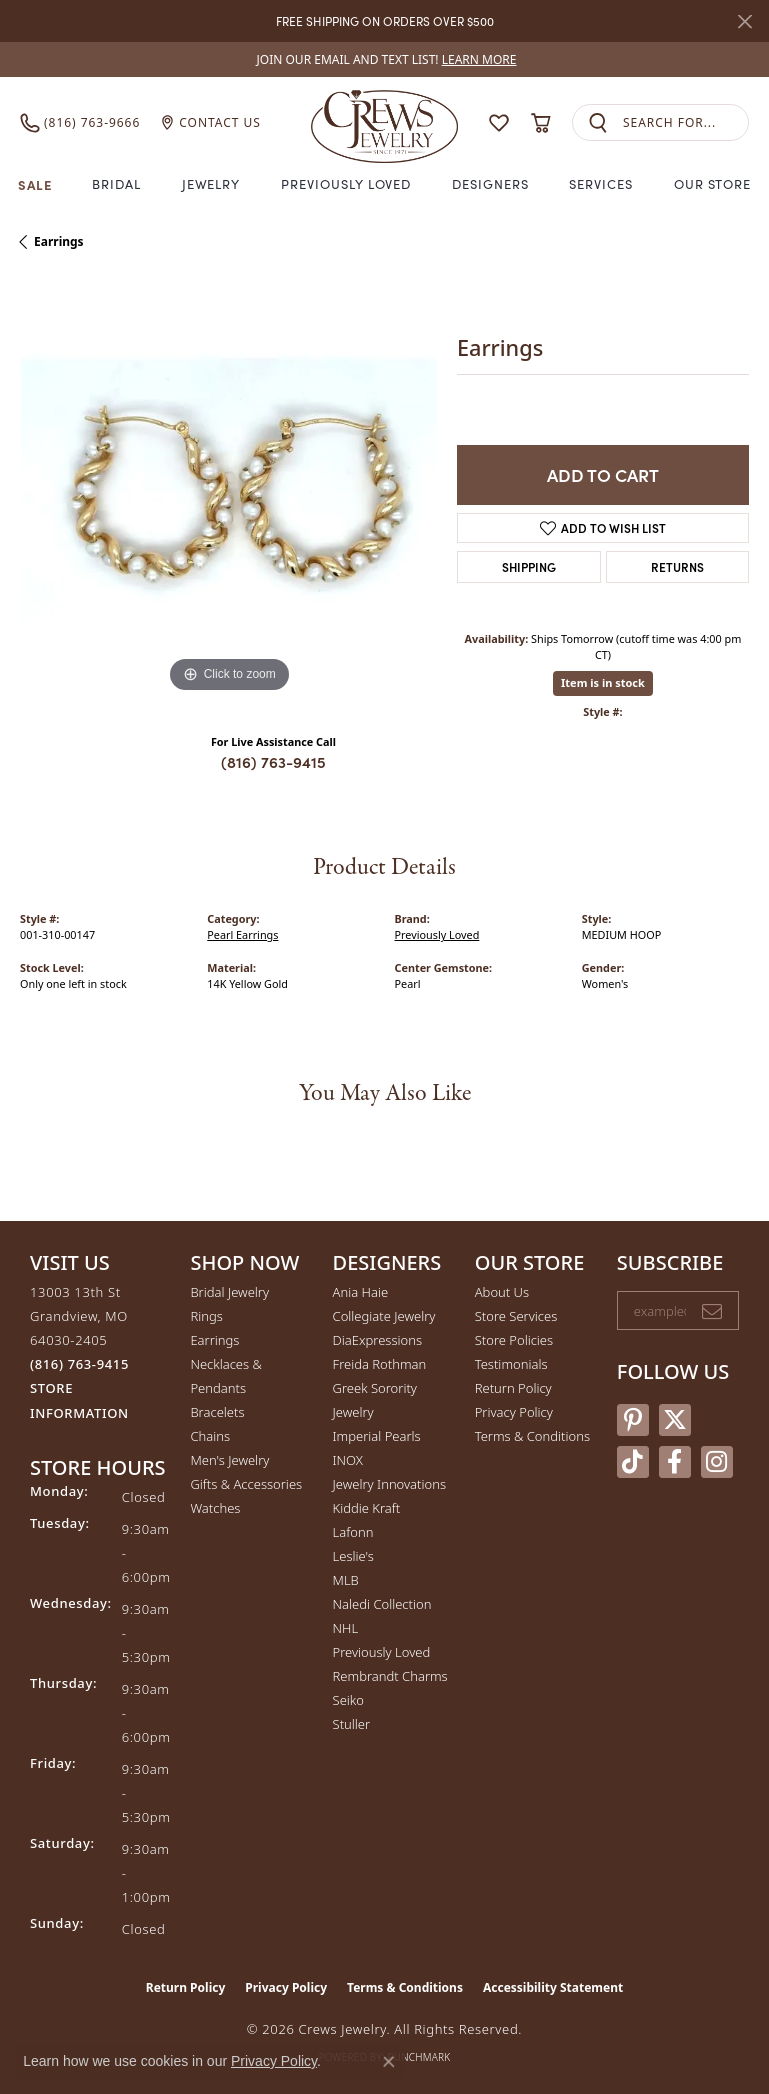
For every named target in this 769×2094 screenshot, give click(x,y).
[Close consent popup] (389, 2062)
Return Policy (513, 1388)
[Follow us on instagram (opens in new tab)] (717, 1462)
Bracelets (217, 1412)
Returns (677, 566)
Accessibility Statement (553, 1987)
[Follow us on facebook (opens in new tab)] (675, 1462)
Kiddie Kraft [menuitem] (367, 1508)
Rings (206, 1316)
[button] (499, 123)
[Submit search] (598, 122)
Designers (490, 184)
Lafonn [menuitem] (353, 1532)
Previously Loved (346, 184)
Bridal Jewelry (229, 1292)
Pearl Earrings (242, 934)
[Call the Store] (79, 1364)
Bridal (116, 184)
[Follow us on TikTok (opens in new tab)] (633, 1462)
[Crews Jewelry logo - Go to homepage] (385, 122)
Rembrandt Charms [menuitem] (390, 1676)
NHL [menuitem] (346, 1628)
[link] (385, 59)
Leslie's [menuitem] (353, 1556)
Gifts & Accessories (246, 1484)
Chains (210, 1436)
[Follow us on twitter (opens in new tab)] (675, 1420)
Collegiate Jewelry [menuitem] (384, 1316)
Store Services (516, 1316)
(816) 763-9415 (273, 761)
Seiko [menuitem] (348, 1700)
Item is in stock (603, 682)
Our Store (713, 184)
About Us (502, 1292)
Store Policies (514, 1340)
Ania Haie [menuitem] (361, 1292)
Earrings (59, 241)
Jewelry (211, 184)
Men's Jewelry (229, 1460)
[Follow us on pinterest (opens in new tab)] (633, 1420)
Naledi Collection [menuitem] (382, 1604)
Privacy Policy (514, 1412)
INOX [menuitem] (348, 1460)
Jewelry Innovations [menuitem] (389, 1484)
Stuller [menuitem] (352, 1724)
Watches (215, 1508)
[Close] (744, 21)
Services (601, 184)
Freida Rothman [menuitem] (380, 1364)
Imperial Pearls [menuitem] (377, 1436)
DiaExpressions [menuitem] (377, 1340)
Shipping (529, 566)
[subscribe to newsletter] (712, 1311)
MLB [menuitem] (346, 1580)
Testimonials (511, 1364)
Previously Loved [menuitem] (382, 1652)
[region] (228, 489)
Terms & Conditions (532, 1436)
